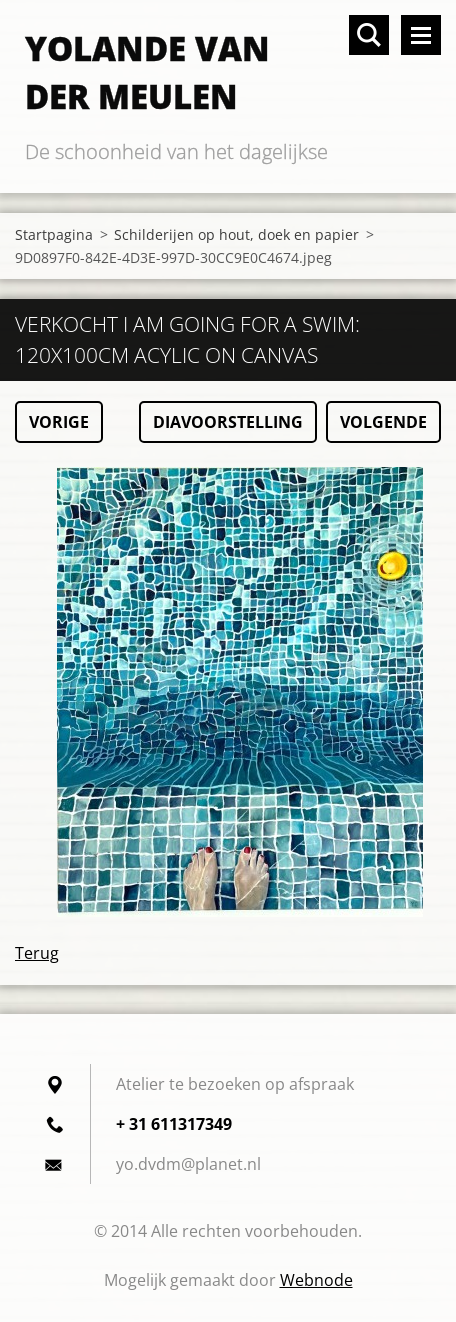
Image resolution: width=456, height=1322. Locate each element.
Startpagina (54, 234)
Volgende (383, 422)
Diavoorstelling (228, 422)
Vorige (59, 422)
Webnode (316, 1280)
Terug (37, 953)
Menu (421, 35)
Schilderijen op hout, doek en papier (236, 234)
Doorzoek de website (369, 35)
